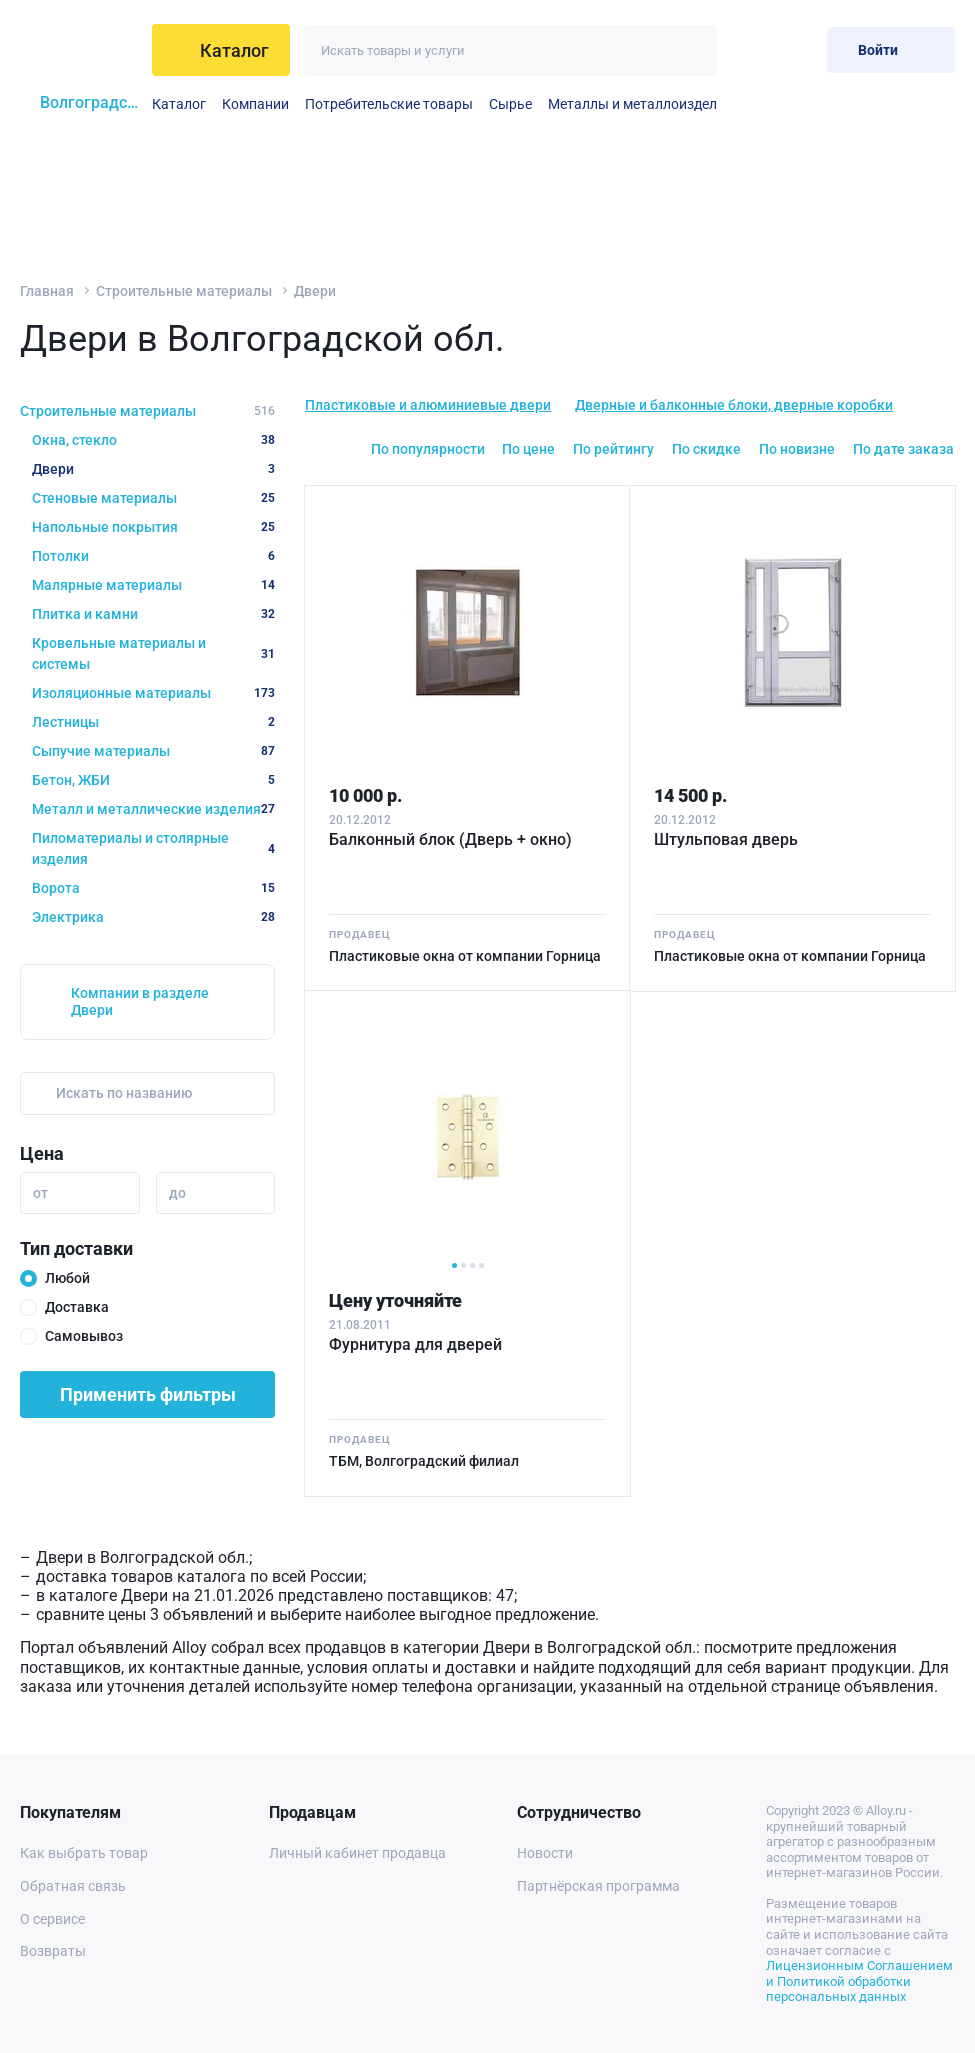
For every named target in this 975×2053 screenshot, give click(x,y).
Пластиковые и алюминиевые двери (428, 405)
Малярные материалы (153, 585)
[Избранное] (746, 49)
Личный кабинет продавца (357, 1853)
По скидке (706, 449)
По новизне (797, 449)
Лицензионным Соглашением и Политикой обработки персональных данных (859, 1981)
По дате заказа (903, 449)
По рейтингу (613, 449)
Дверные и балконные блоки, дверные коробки (734, 405)
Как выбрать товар (84, 1853)
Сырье (510, 104)
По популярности (428, 449)
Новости (545, 1853)
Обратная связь (73, 1886)
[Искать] (691, 50)
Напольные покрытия (153, 527)
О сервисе (52, 1919)
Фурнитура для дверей (415, 1344)
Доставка (77, 1307)
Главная (47, 291)
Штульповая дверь (726, 839)
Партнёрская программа (598, 1886)
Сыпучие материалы (153, 751)
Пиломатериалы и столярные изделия (153, 848)
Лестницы (153, 722)
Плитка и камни (153, 614)
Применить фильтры (148, 1394)
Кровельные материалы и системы (153, 653)
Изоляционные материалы (153, 693)
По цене (528, 449)
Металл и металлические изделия (153, 809)
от (40, 1193)
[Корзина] (795, 49)
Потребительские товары (389, 104)
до (177, 1193)
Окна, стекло (153, 440)
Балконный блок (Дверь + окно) (450, 839)
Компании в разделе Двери (140, 1001)
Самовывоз (84, 1336)
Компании (255, 104)
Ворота (153, 888)
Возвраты (53, 1951)
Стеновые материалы (153, 498)
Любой (67, 1278)
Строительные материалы (184, 291)
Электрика (153, 917)
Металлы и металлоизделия (640, 104)
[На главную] (80, 50)
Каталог (179, 104)
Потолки (153, 556)
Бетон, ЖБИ (153, 780)
